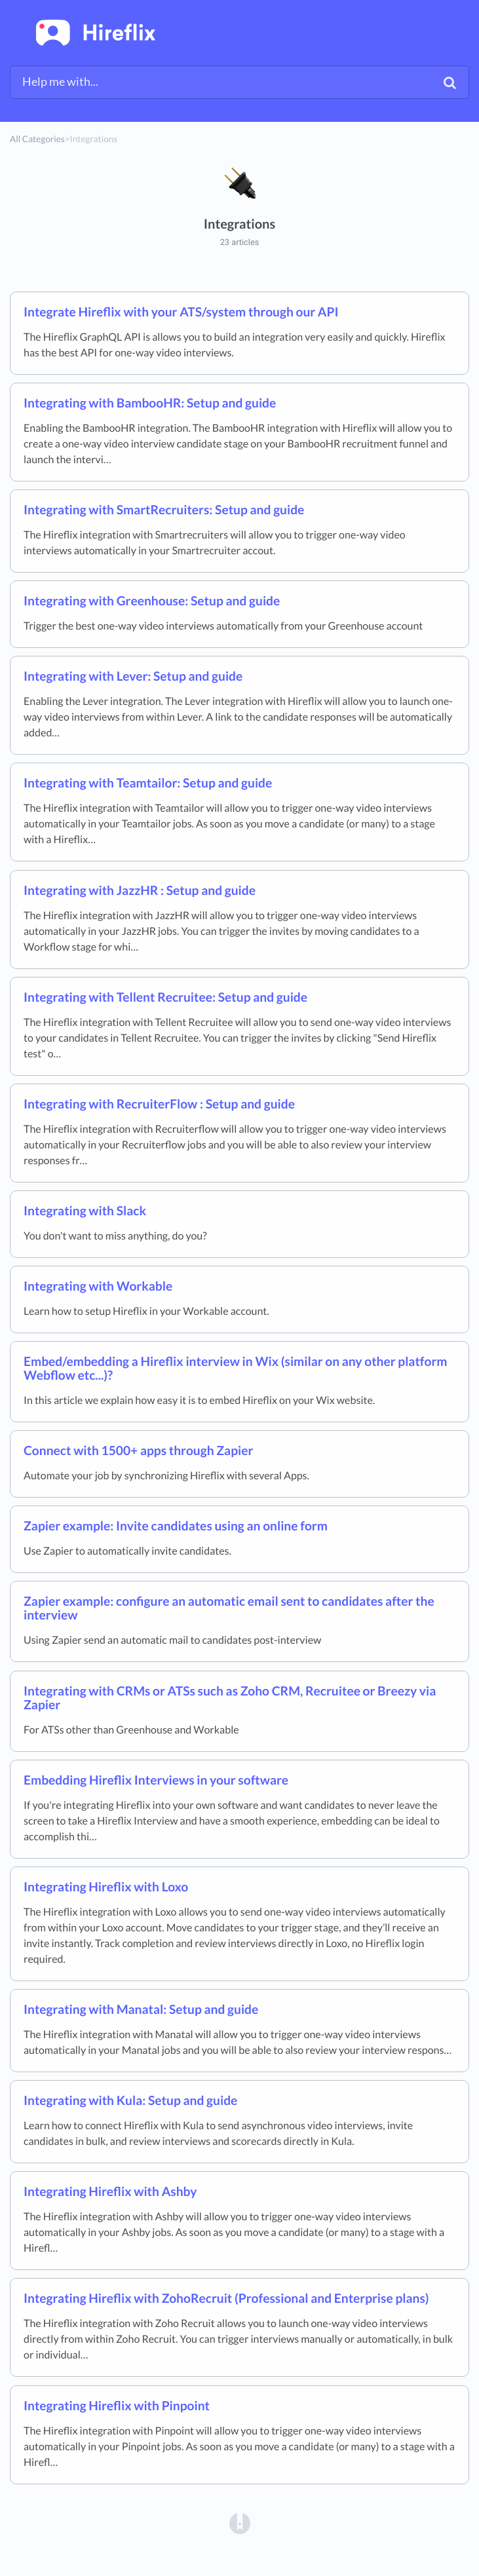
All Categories (37, 139)
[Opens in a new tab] (239, 2522)
